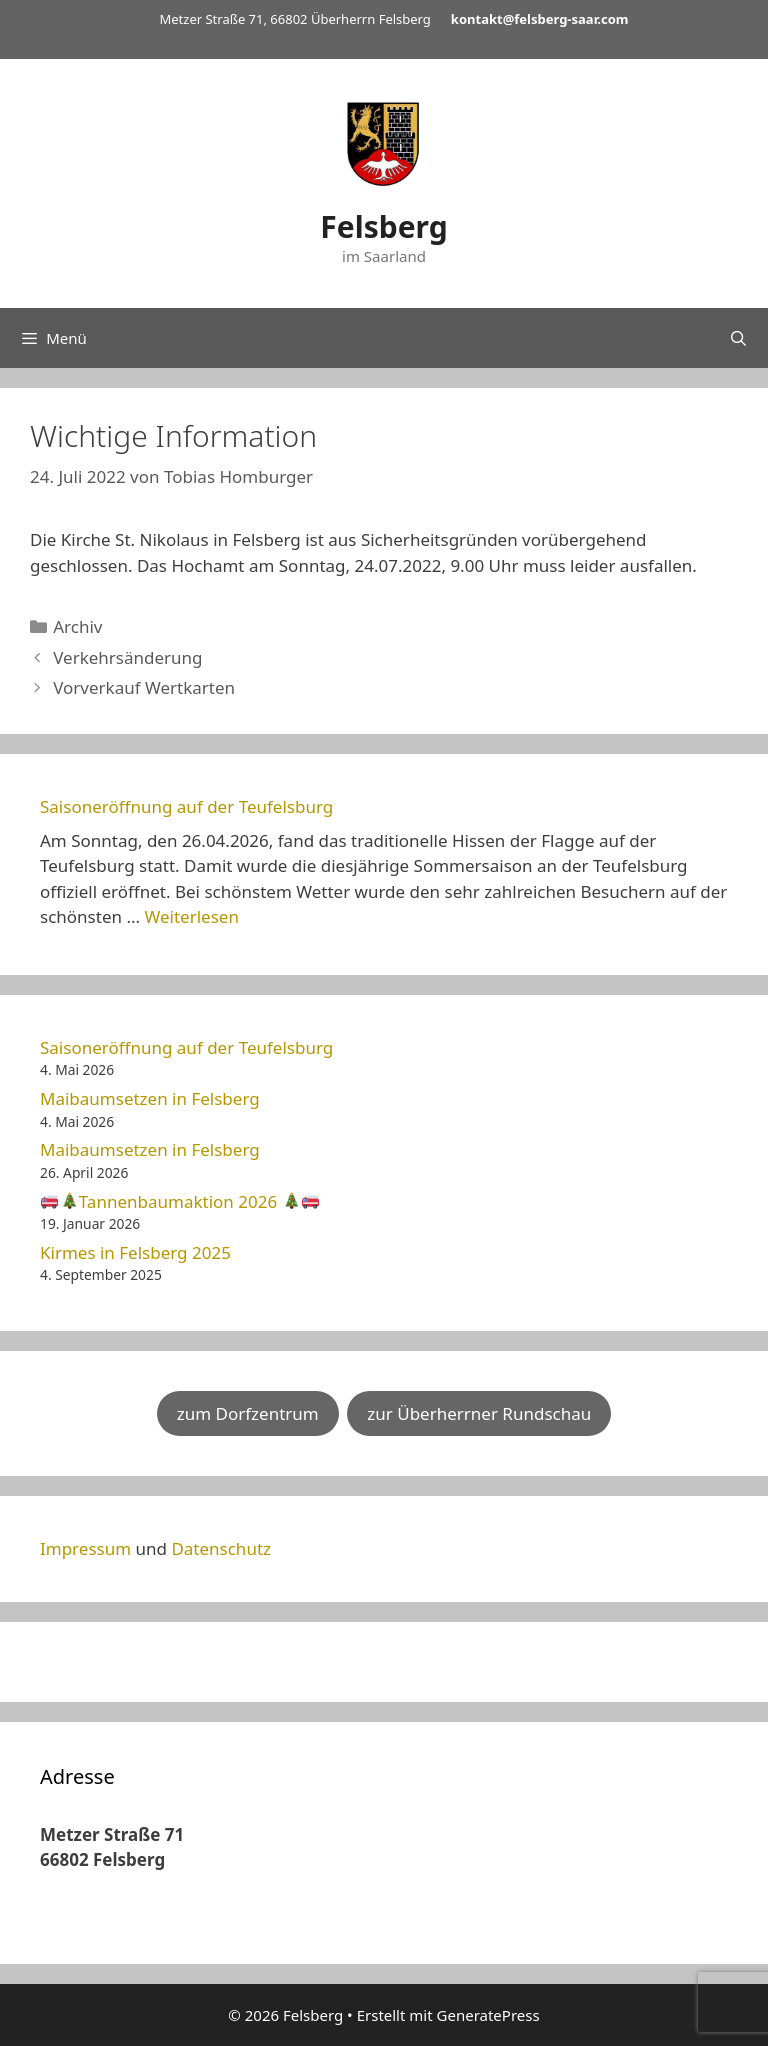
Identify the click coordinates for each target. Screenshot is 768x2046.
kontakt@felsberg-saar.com (540, 19)
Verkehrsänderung (127, 657)
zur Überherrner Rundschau (479, 1413)
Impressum (85, 1548)
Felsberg (383, 226)
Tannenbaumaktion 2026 (180, 1201)
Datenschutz (221, 1548)
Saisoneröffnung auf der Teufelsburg (186, 806)
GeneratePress (488, 2015)
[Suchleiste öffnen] (738, 338)
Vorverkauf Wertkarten (144, 687)
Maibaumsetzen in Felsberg (150, 1098)
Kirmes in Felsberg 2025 (135, 1252)
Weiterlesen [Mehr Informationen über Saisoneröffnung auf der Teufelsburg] (191, 916)
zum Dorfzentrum (248, 1413)
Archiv (77, 626)
